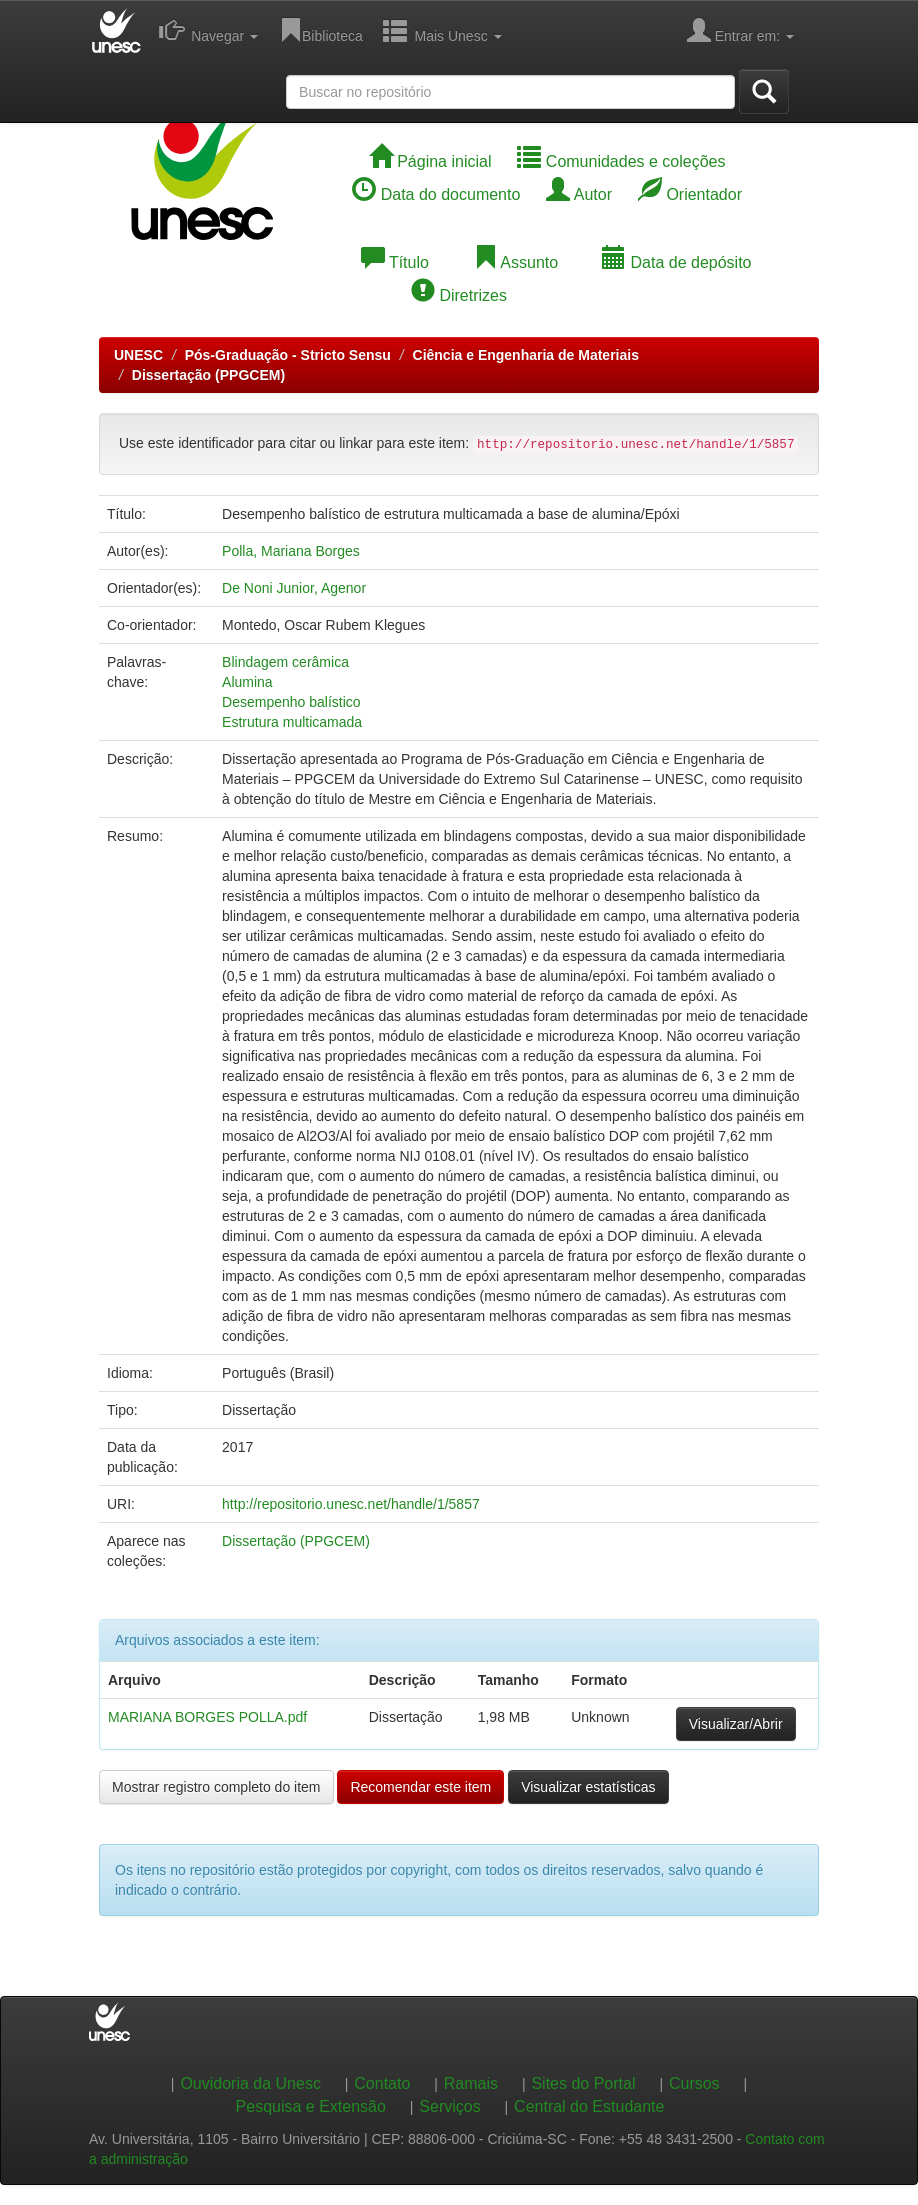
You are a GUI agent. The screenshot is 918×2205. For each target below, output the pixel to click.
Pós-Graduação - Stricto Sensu (288, 355)
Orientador (690, 194)
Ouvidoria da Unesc (250, 2083)
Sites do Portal (583, 2083)
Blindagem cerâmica (285, 662)
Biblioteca (320, 30)
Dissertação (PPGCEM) (208, 375)
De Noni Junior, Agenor (294, 588)
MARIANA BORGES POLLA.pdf (207, 1717)
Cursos (694, 2083)
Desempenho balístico (291, 702)
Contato (382, 2083)
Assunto (515, 262)
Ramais (471, 2083)
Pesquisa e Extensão (311, 2106)
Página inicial (430, 161)
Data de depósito (676, 262)
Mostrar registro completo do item (216, 1787)
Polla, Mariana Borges (291, 551)
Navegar (208, 30)
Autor (579, 194)
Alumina (247, 682)
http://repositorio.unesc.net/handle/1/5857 (351, 1504)
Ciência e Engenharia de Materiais (526, 355)
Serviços (449, 2106)
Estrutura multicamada (292, 722)
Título (395, 262)
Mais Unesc (442, 30)
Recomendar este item (420, 1787)
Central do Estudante (589, 2106)
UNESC (138, 355)
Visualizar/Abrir (736, 1724)
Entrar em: (740, 30)
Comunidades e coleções (621, 161)
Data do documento (436, 194)
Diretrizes (459, 295)
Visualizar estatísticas (588, 1787)
